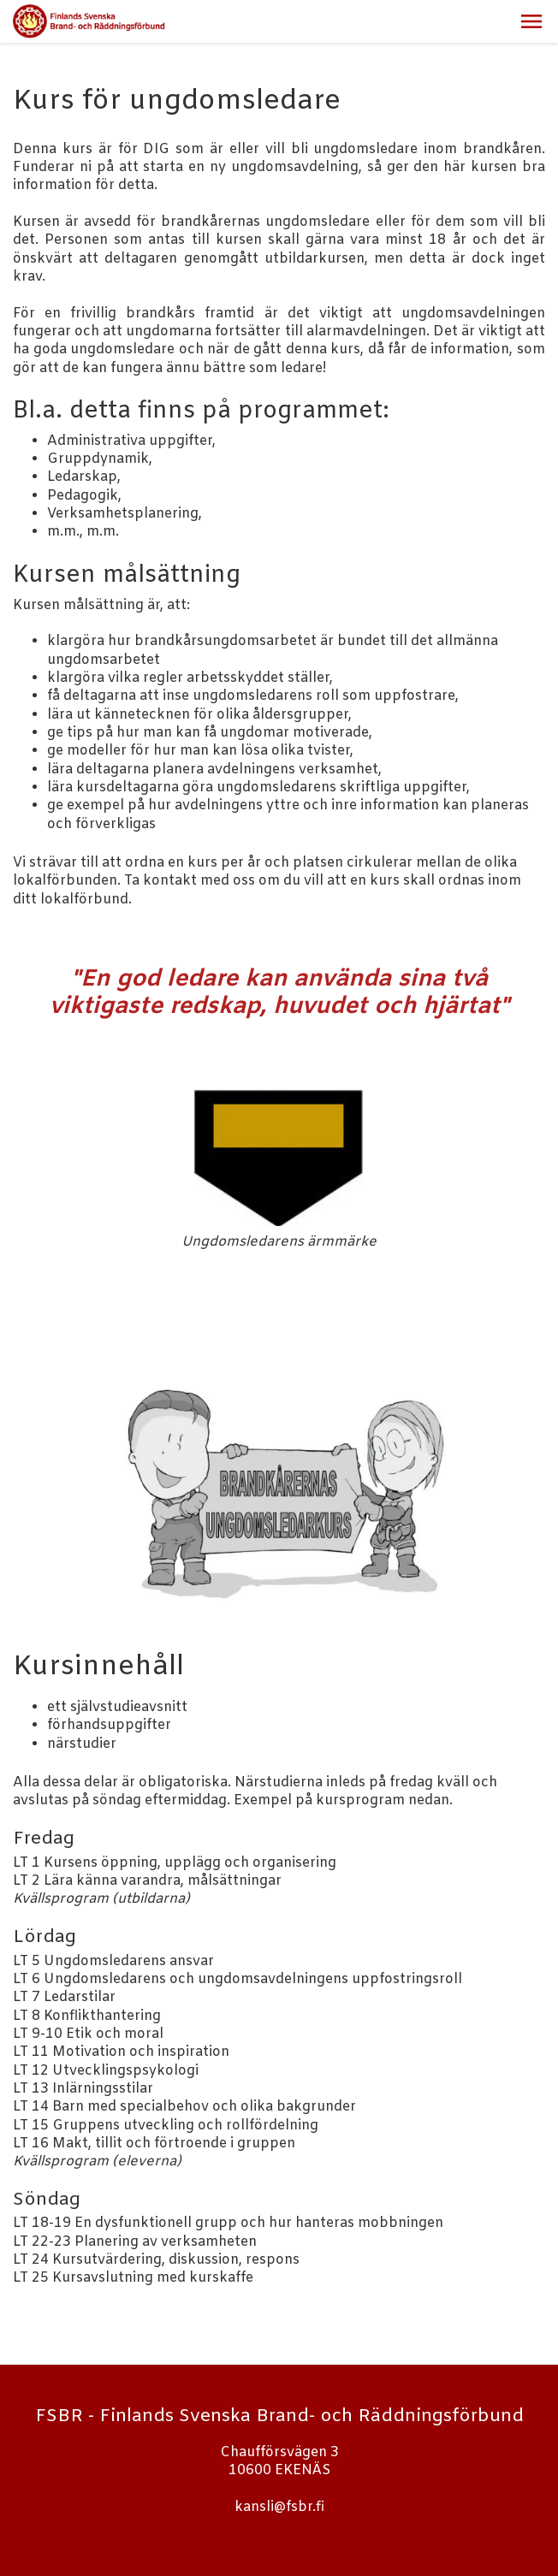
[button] (531, 21)
